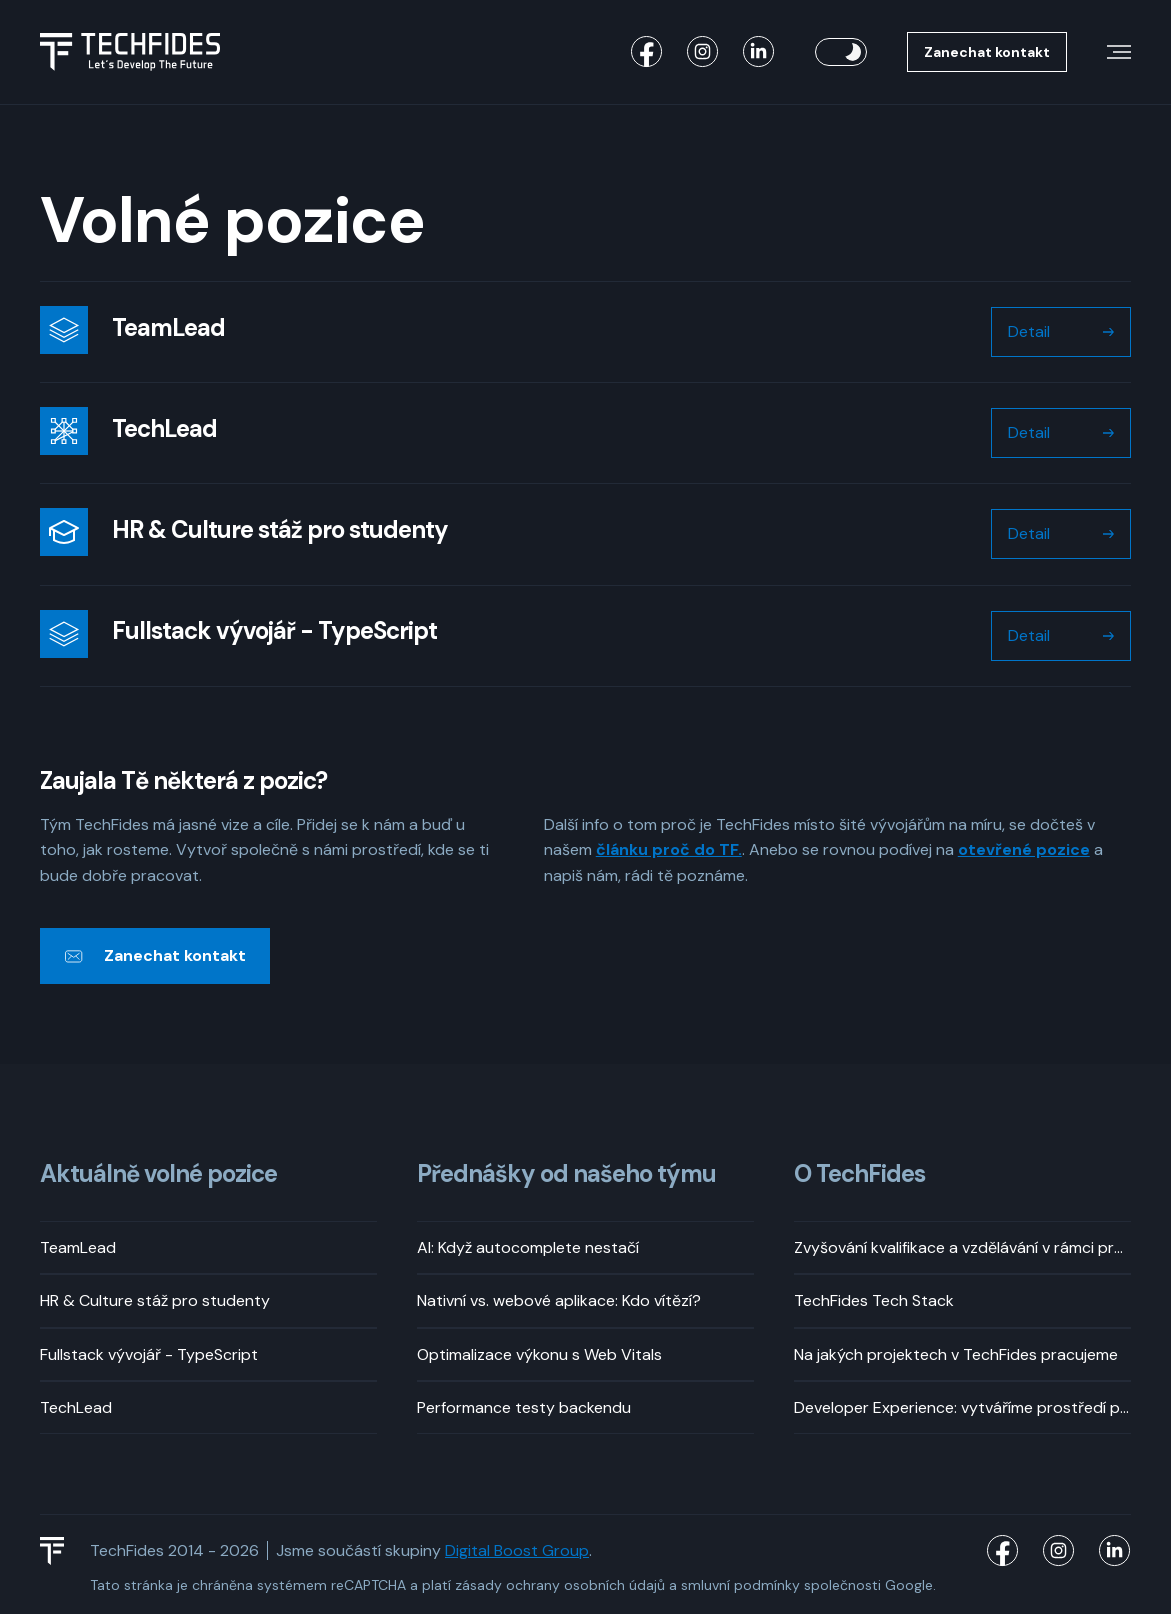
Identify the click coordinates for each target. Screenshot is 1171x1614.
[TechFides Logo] (61, 1551)
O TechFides (859, 1174)
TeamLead (78, 1247)
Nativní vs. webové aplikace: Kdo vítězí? (559, 1300)
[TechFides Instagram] (703, 52)
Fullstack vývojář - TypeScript (149, 1354)
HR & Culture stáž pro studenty (155, 1300)
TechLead (76, 1407)
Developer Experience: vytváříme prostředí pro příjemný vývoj (962, 1407)
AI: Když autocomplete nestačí (528, 1247)
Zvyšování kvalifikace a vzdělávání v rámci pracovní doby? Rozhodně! (962, 1247)
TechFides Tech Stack (874, 1300)
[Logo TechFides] (130, 52)
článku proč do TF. (669, 849)
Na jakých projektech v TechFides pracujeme (956, 1354)
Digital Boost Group (517, 1550)
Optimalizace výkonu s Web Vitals (539, 1354)
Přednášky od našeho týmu (566, 1174)
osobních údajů (614, 1585)
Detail (1029, 331)
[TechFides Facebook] (647, 52)
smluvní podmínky (740, 1585)
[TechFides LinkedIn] (759, 52)
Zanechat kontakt (987, 52)
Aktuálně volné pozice (158, 1174)
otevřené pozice (1024, 849)
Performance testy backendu (524, 1407)
